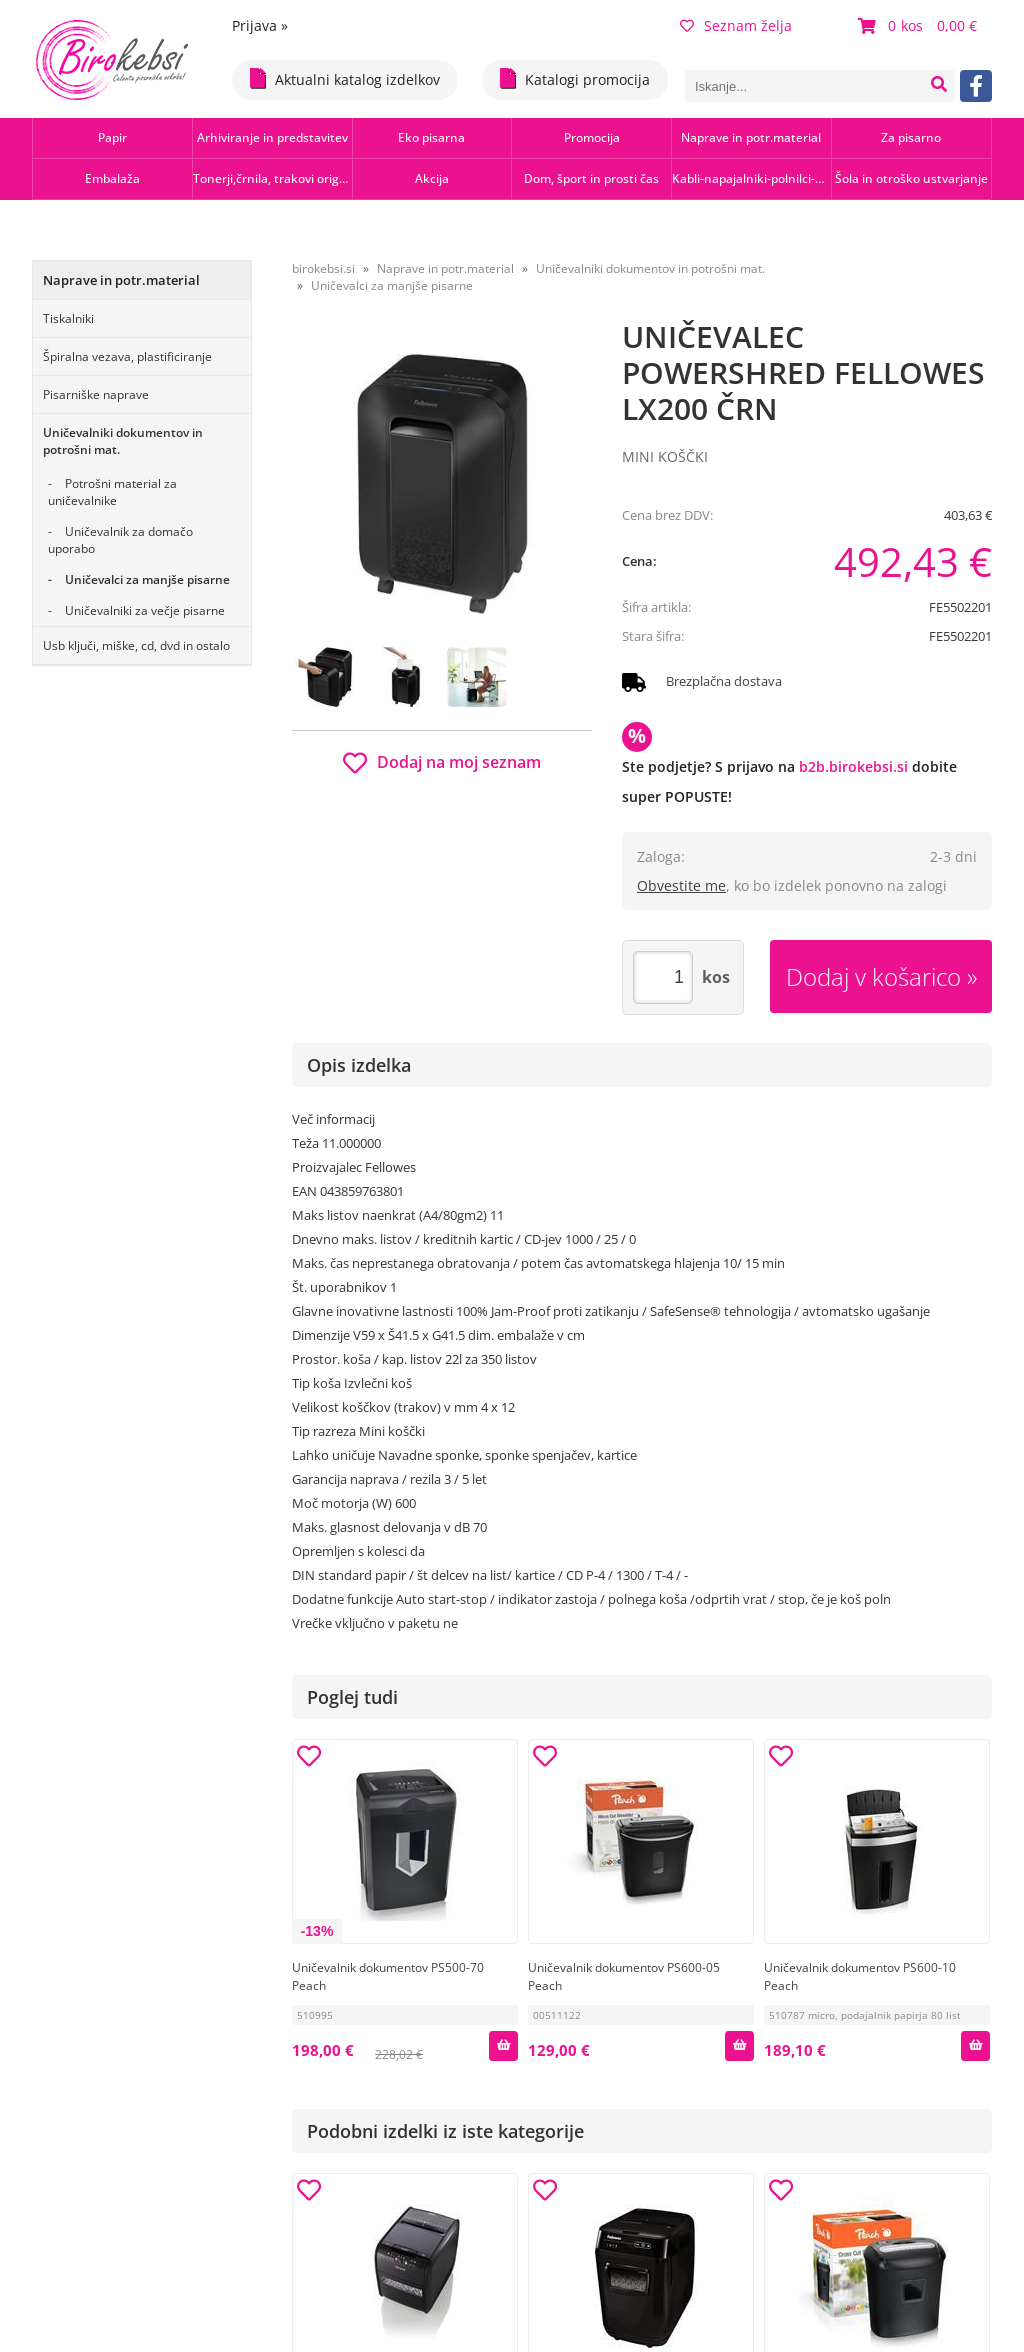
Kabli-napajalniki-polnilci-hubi (751, 178)
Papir (112, 137)
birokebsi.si (323, 268)
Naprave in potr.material (751, 137)
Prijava (260, 25)
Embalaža (112, 178)
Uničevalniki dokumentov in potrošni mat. (123, 441)
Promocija (592, 137)
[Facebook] (976, 86)
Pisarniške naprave (96, 394)
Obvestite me (681, 885)
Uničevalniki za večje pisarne (145, 610)
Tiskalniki (68, 318)
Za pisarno (911, 137)
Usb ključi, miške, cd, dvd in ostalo (136, 645)
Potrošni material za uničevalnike (112, 492)
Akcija (432, 178)
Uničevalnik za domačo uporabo (120, 540)
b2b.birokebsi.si (853, 766)
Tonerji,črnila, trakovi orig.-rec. (272, 178)
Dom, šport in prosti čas (591, 178)
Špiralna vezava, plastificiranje (127, 356)
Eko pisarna (431, 137)
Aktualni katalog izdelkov (345, 78)
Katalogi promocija (575, 78)
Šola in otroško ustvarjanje (911, 178)
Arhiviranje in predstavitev (272, 137)
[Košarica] (920, 26)
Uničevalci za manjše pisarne (147, 579)
